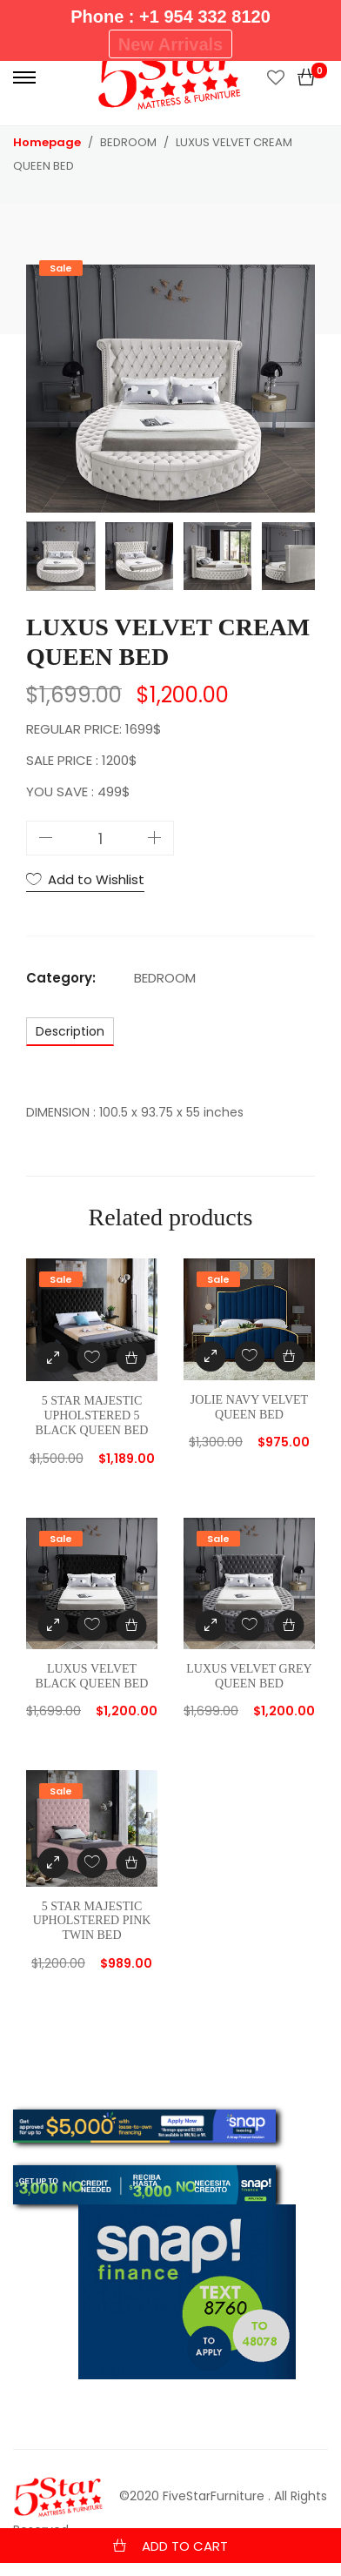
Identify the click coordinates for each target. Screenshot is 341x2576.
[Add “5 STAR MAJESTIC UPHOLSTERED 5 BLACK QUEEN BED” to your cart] (131, 1357)
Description (70, 1031)
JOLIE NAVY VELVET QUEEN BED (249, 1407)
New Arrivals (170, 44)
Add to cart (185, 2546)
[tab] (70, 1031)
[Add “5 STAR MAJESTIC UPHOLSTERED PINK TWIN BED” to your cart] (131, 1863)
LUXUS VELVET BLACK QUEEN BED (92, 1676)
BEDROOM (165, 978)
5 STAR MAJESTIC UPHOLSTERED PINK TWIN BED (92, 1921)
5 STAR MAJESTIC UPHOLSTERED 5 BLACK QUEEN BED (92, 1415)
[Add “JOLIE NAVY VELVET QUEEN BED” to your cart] (288, 1356)
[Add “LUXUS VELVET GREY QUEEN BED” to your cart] (288, 1625)
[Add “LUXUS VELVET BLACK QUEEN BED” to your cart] (131, 1625)
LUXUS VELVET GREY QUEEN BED (248, 1676)
